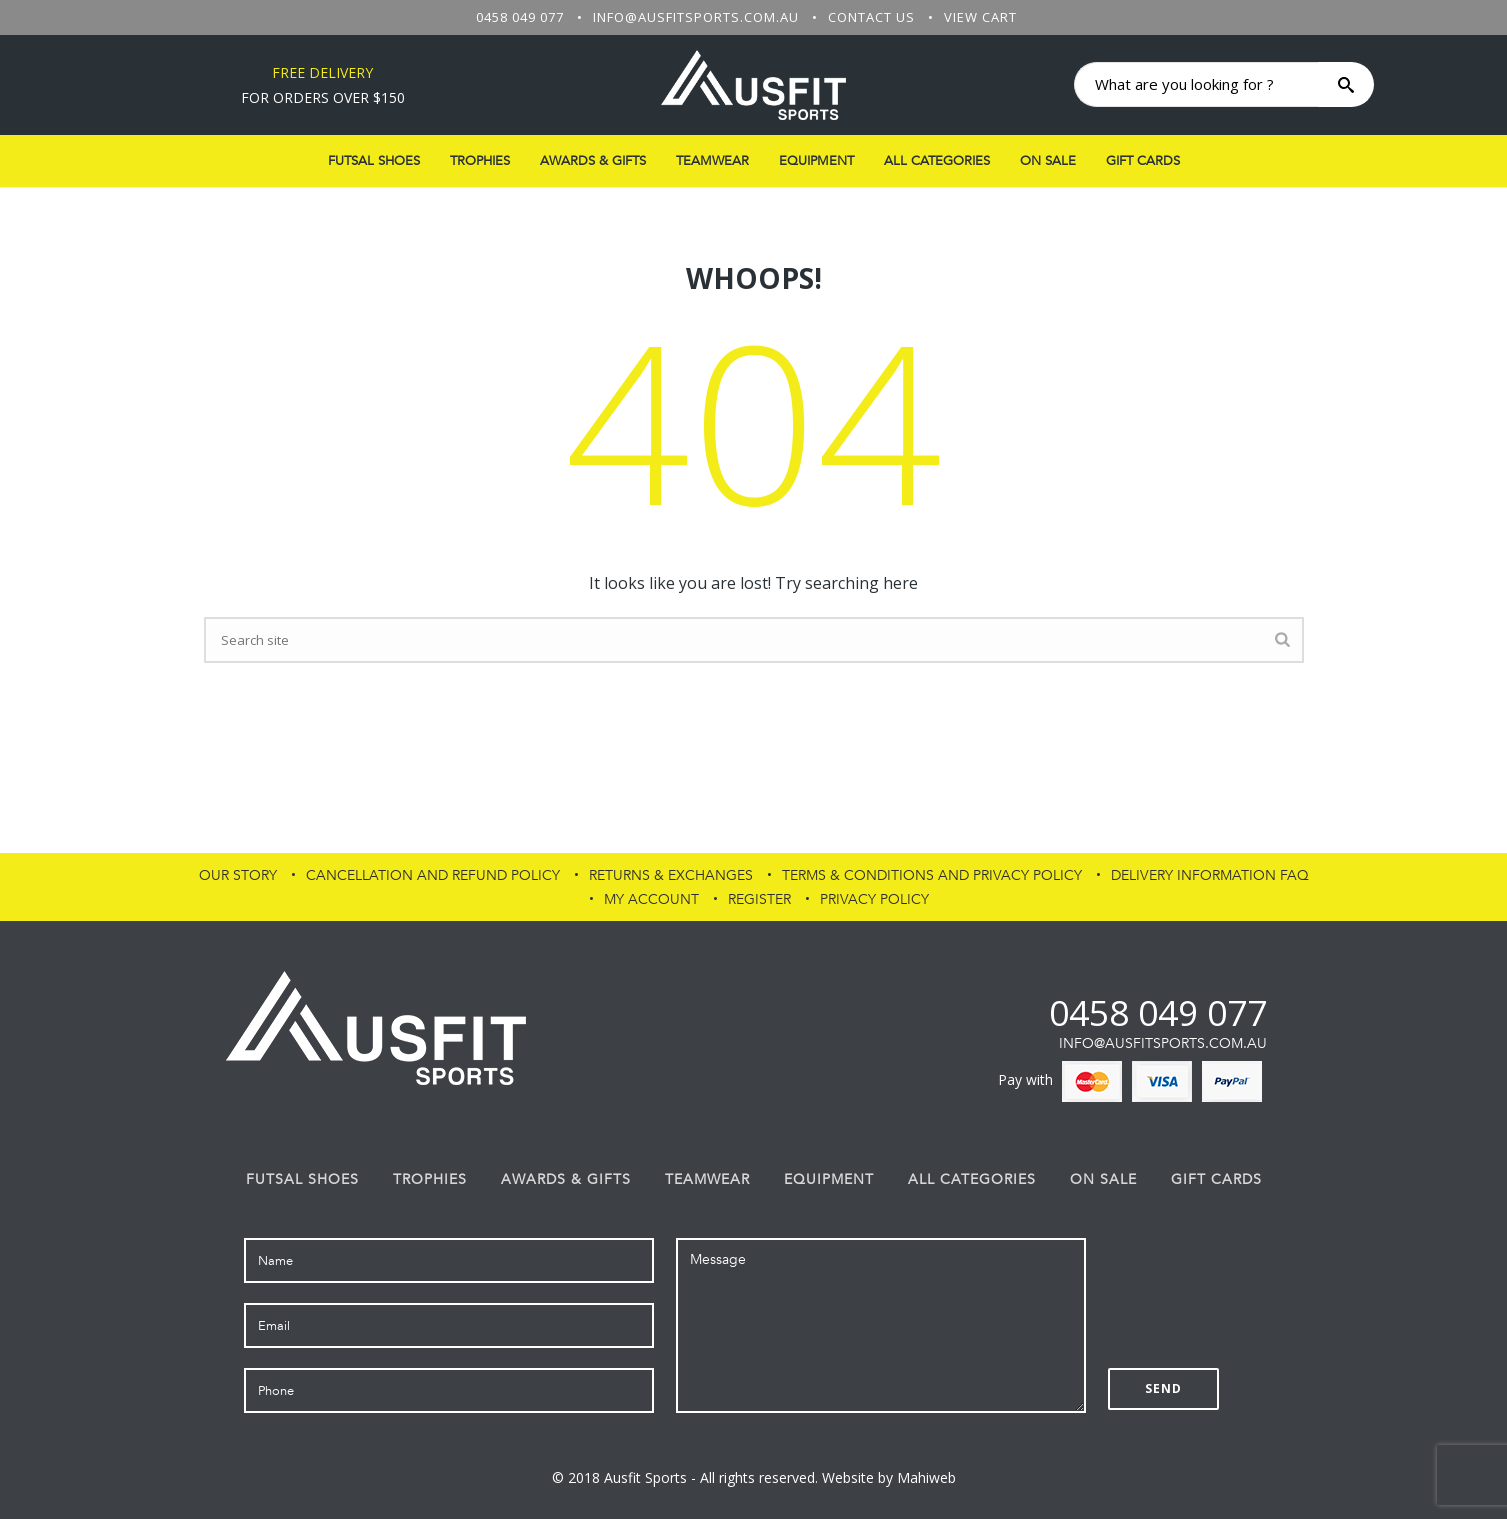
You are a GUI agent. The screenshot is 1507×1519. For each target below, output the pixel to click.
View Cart (980, 17)
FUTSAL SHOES (374, 161)
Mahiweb (926, 1477)
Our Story (238, 875)
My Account (651, 899)
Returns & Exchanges (671, 875)
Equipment (816, 161)
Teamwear (712, 161)
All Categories (937, 161)
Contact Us (871, 17)
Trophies (480, 161)
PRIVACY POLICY (874, 899)
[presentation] (1260, 1277)
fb (998, 1012)
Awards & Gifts (593, 161)
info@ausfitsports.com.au (696, 17)
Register (759, 899)
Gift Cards (1143, 161)
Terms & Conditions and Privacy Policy (932, 875)
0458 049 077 (520, 17)
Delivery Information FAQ (1210, 875)
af (1032, 1012)
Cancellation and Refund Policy (433, 875)
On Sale (1048, 161)
